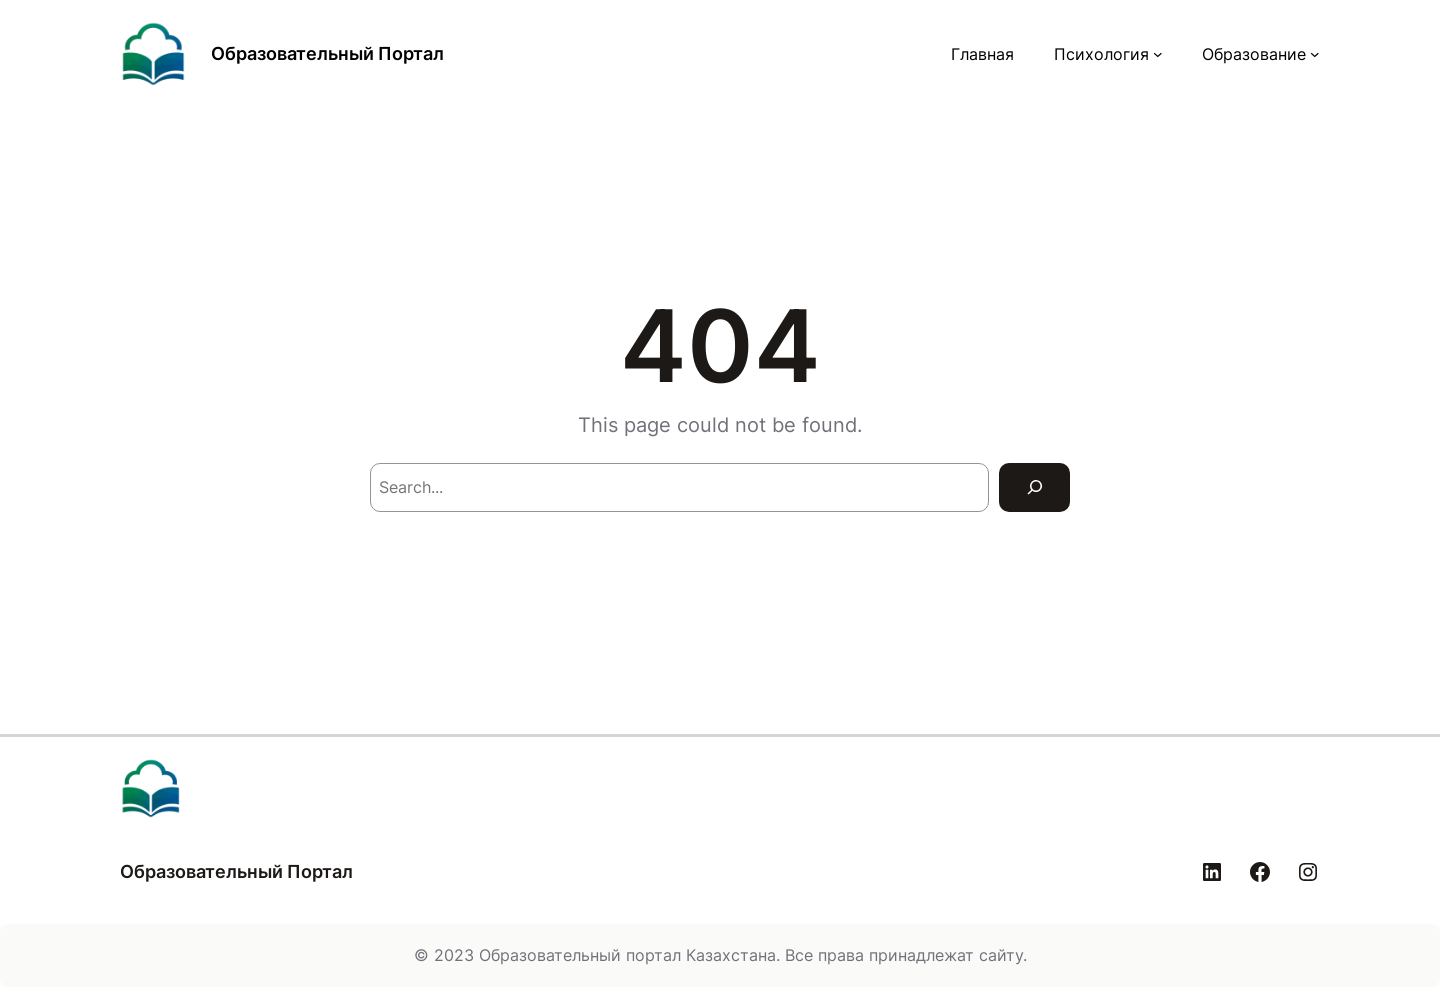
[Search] (1034, 487)
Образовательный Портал (327, 53)
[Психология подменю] (1158, 54)
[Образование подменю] (1315, 54)
